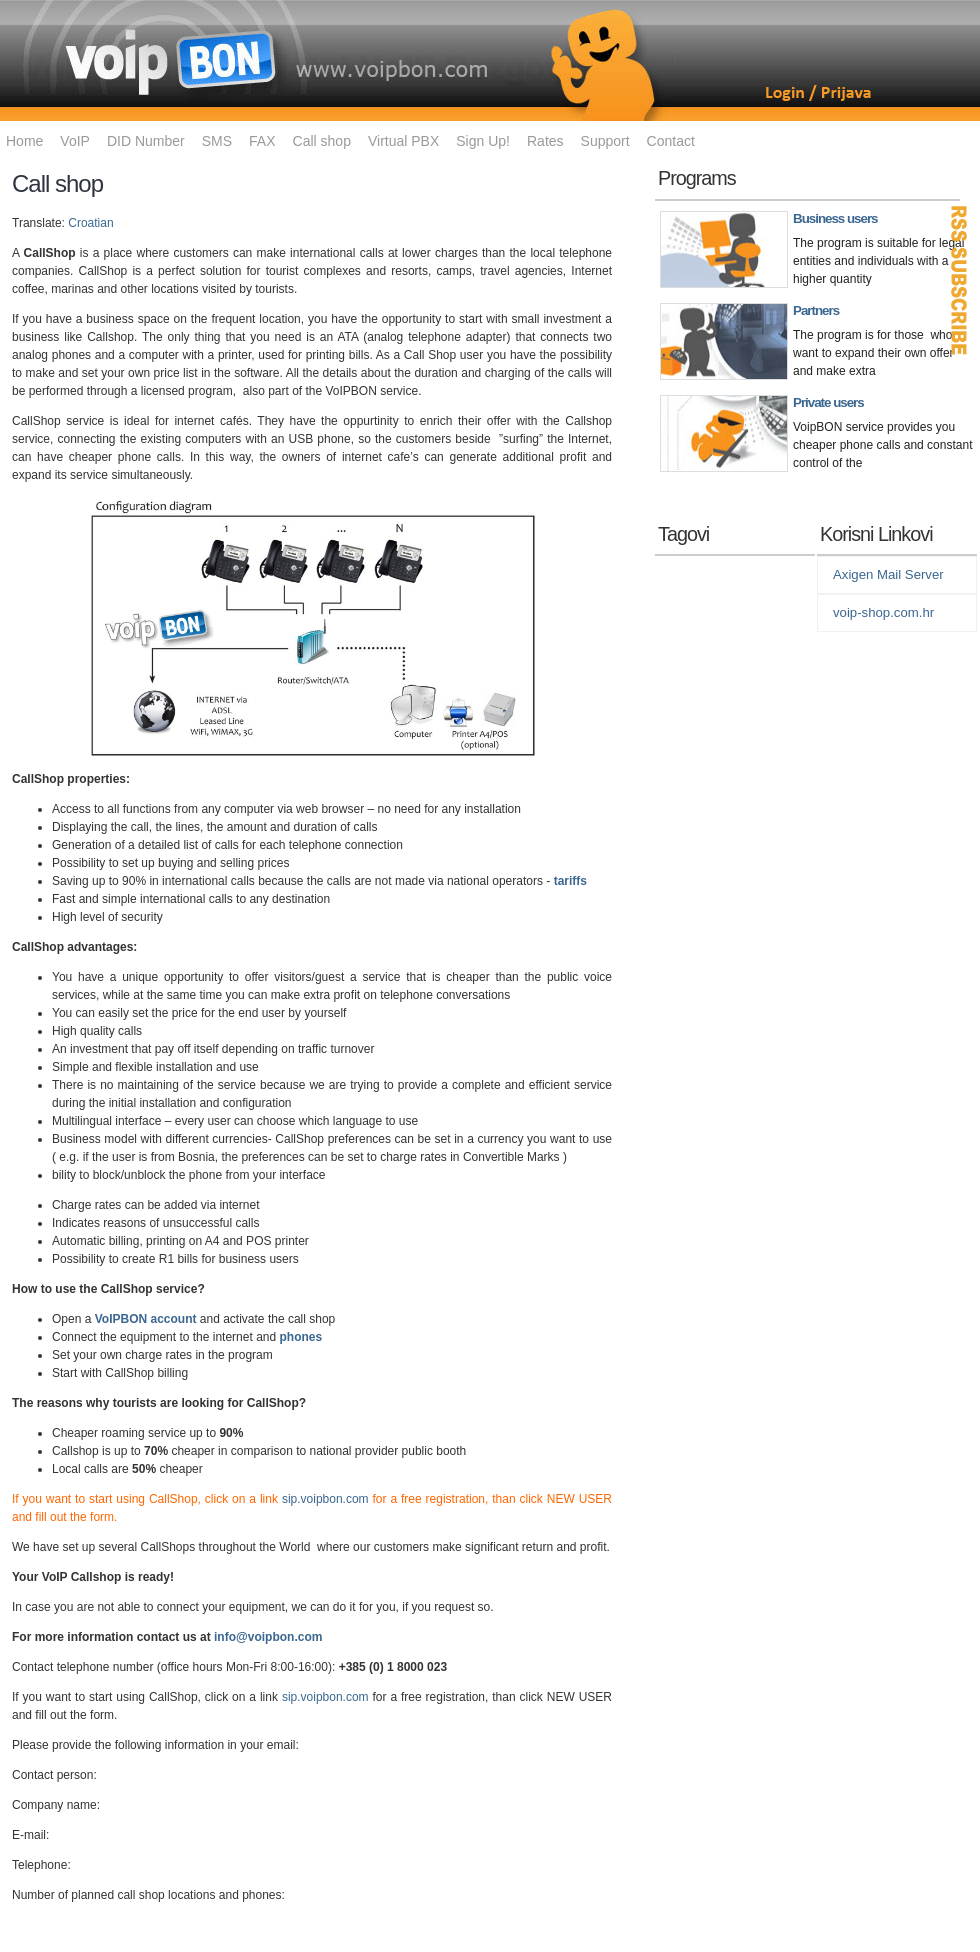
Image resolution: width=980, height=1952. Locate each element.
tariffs (570, 881)
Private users (828, 402)
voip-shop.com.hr (883, 612)
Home (24, 141)
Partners (816, 310)
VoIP (75, 141)
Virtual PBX (403, 141)
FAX (262, 141)
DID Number (146, 141)
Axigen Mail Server (888, 574)
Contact (671, 141)
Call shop (322, 141)
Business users (835, 218)
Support (605, 141)
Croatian (90, 223)
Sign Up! (483, 141)
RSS (960, 280)
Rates (545, 141)
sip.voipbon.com (325, 1499)
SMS (217, 141)
